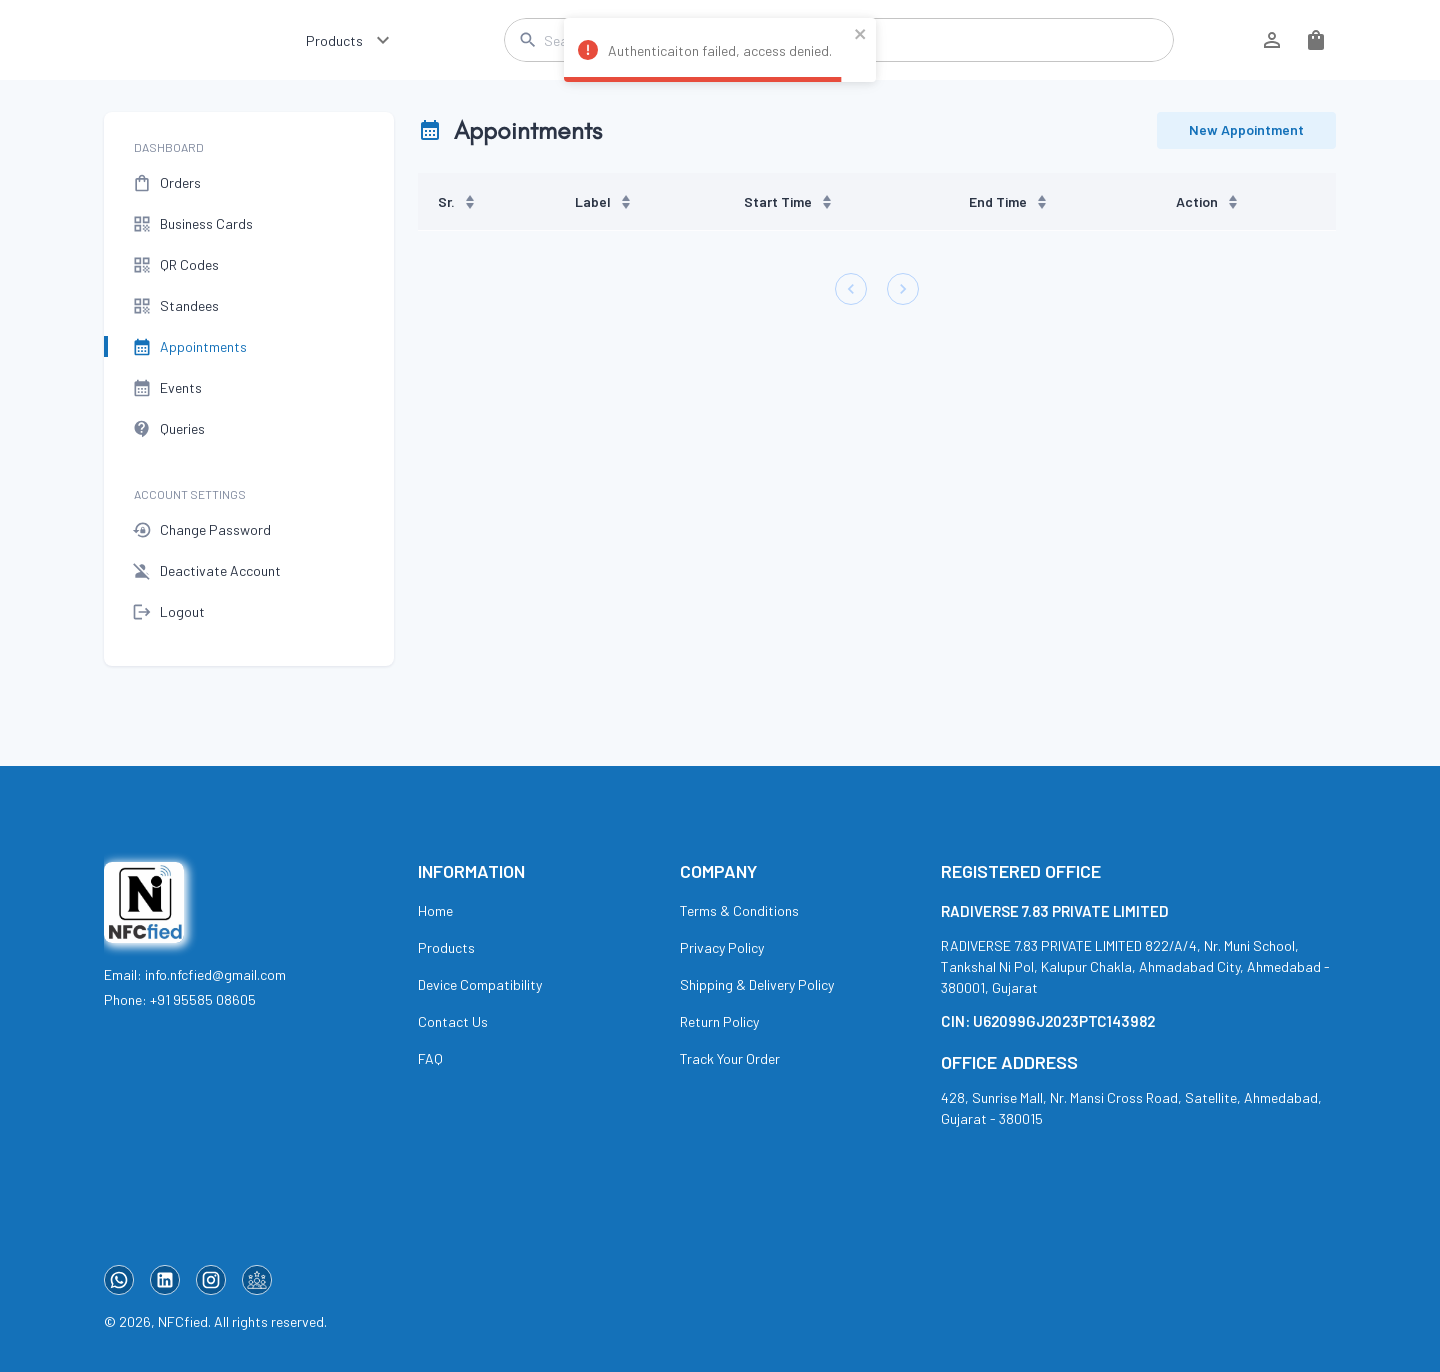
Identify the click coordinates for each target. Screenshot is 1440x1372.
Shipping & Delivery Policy (757, 984)
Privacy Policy (722, 947)
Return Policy (719, 1021)
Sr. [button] (457, 201)
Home (435, 910)
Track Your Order (730, 1058)
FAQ (430, 1058)
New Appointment (1246, 130)
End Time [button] (1009, 201)
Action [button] (1208, 201)
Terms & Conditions (739, 910)
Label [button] (604, 201)
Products (334, 40)
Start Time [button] (789, 201)
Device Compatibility (480, 984)
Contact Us (453, 1021)
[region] (877, 202)
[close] (861, 35)
